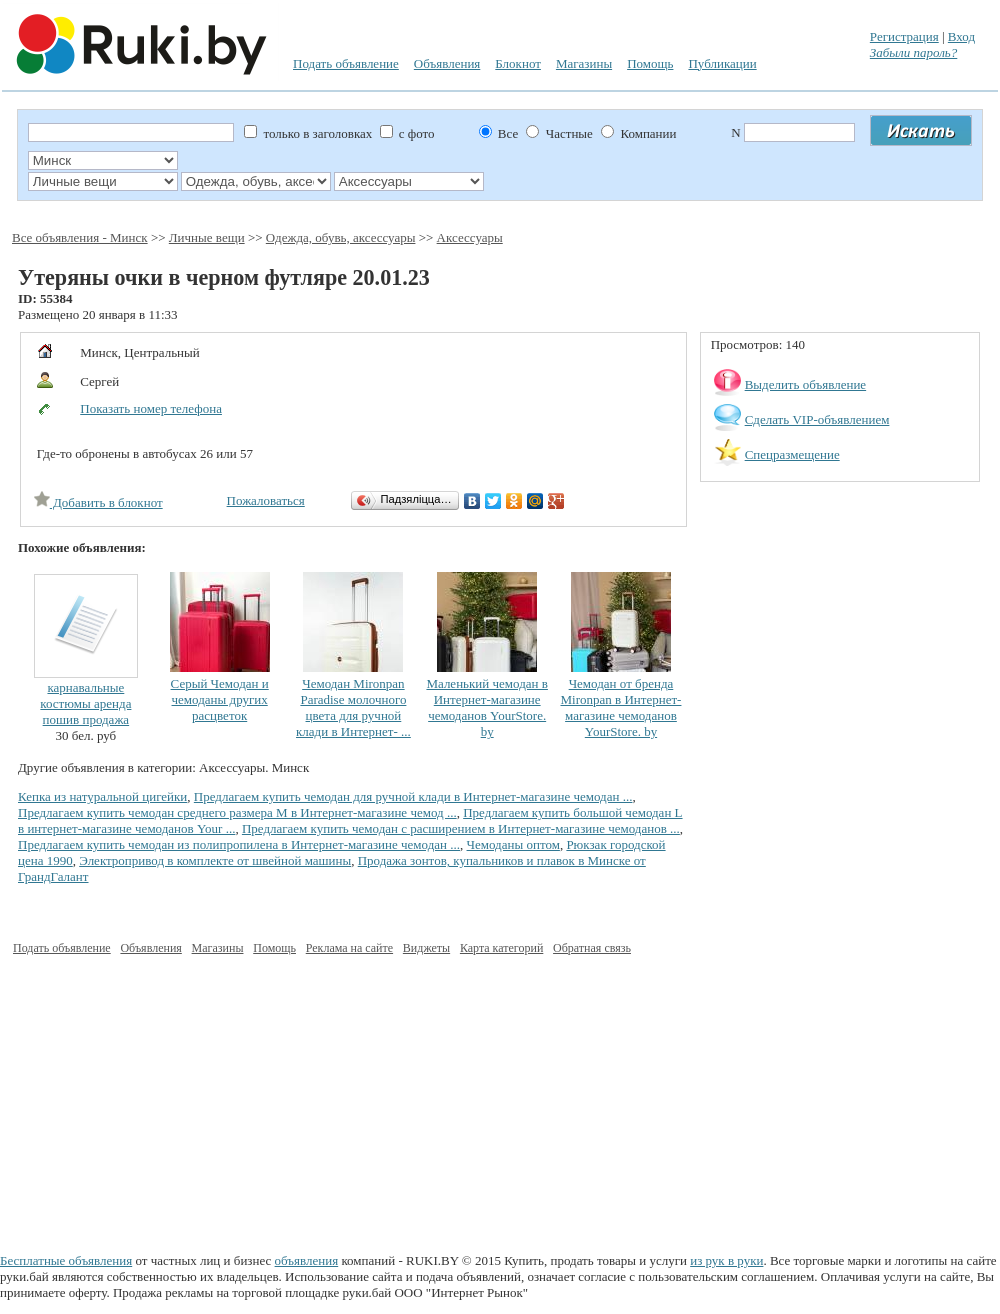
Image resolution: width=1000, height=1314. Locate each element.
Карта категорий (501, 948)
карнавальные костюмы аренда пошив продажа (85, 703)
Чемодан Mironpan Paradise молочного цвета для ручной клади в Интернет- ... (353, 707)
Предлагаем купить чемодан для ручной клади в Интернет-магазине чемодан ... (413, 796)
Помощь (650, 63)
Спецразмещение (792, 454)
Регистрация (904, 36)
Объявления (447, 63)
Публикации (722, 63)
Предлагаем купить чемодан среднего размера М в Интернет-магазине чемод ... (237, 812)
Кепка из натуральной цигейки (102, 796)
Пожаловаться (266, 500)
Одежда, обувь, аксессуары (341, 237)
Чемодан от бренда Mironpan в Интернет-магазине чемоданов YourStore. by (621, 707)
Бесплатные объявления (66, 1260)
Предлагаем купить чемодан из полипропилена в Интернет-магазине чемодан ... (239, 844)
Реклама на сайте (349, 948)
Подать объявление (346, 63)
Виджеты (426, 948)
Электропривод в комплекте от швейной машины (215, 860)
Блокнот (518, 63)
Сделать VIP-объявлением (817, 419)
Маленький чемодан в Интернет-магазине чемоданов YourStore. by (486, 707)
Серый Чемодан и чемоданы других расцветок (220, 699)
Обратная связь (592, 948)
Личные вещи (207, 237)
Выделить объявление (806, 384)
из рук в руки (726, 1260)
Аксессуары (470, 237)
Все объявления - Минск (80, 237)
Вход (961, 36)
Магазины (584, 63)
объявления (307, 1260)
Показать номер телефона (151, 408)
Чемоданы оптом (513, 844)
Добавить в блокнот (98, 502)
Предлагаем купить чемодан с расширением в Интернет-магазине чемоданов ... (461, 828)
